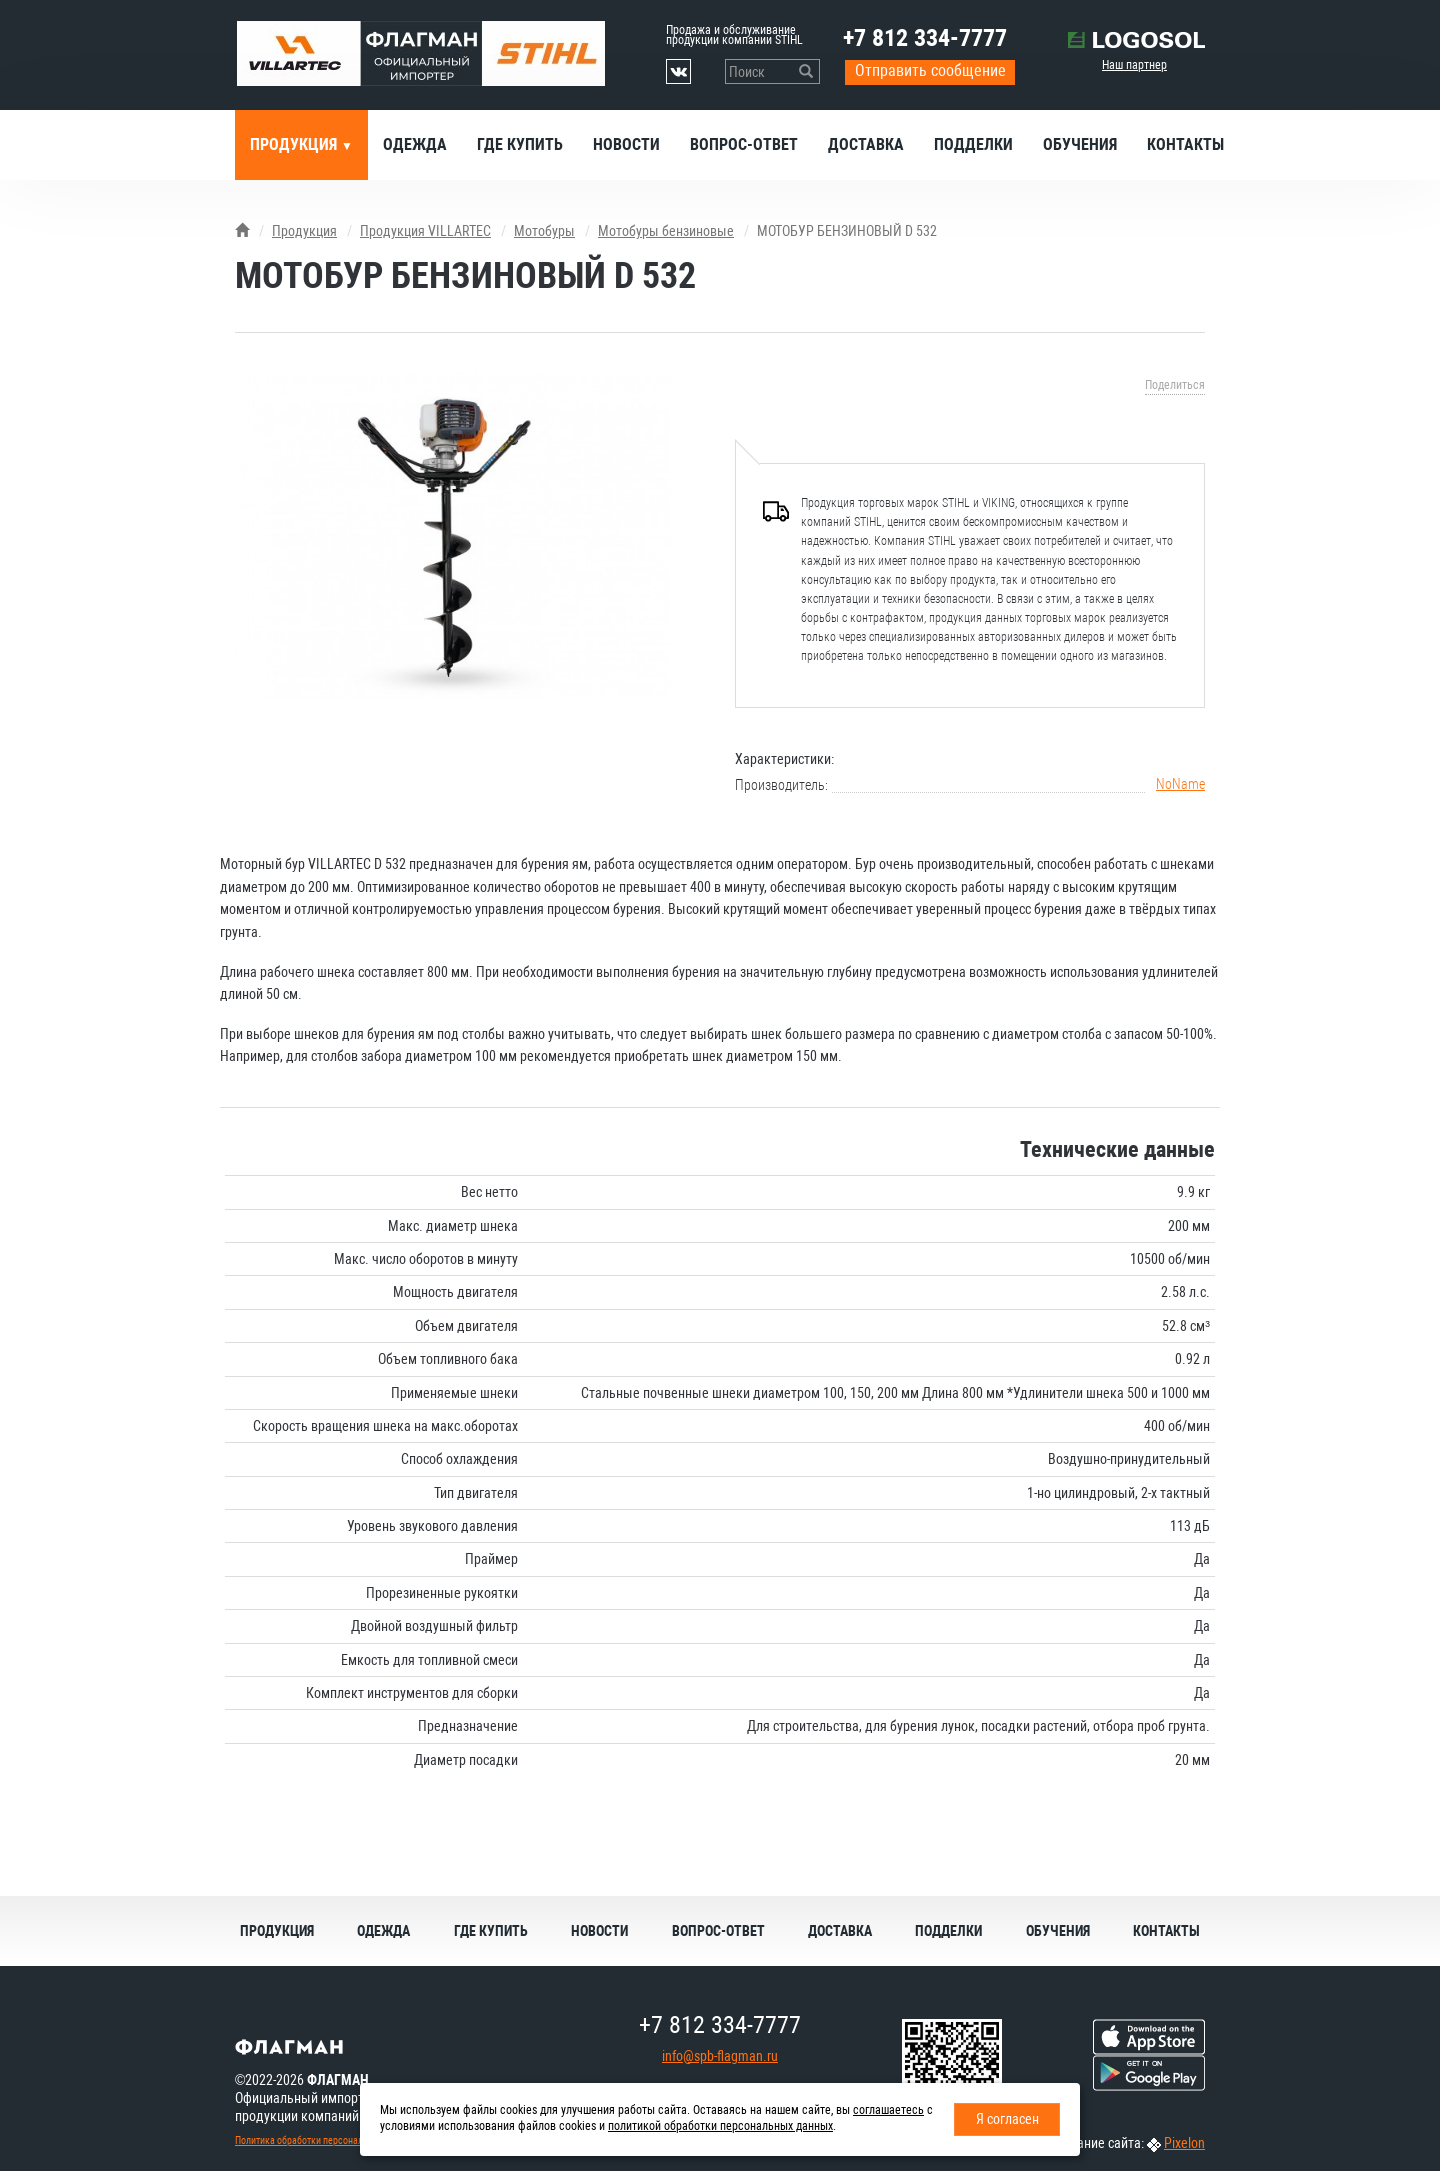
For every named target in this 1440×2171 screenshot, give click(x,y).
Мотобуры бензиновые (666, 231)
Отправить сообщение (930, 70)
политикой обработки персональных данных (720, 2126)
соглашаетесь (888, 2110)
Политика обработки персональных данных (326, 2140)
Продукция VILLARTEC (425, 231)
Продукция (295, 144)
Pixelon (1184, 2143)
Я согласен (1007, 2119)
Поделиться (1175, 385)
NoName (1180, 784)
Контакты (1185, 144)
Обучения (1080, 144)
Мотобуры (544, 231)
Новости (626, 144)
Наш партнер (1134, 65)
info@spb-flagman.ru (720, 2056)
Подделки (973, 144)
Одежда (415, 144)
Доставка (866, 144)
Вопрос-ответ (744, 144)
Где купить (520, 144)
